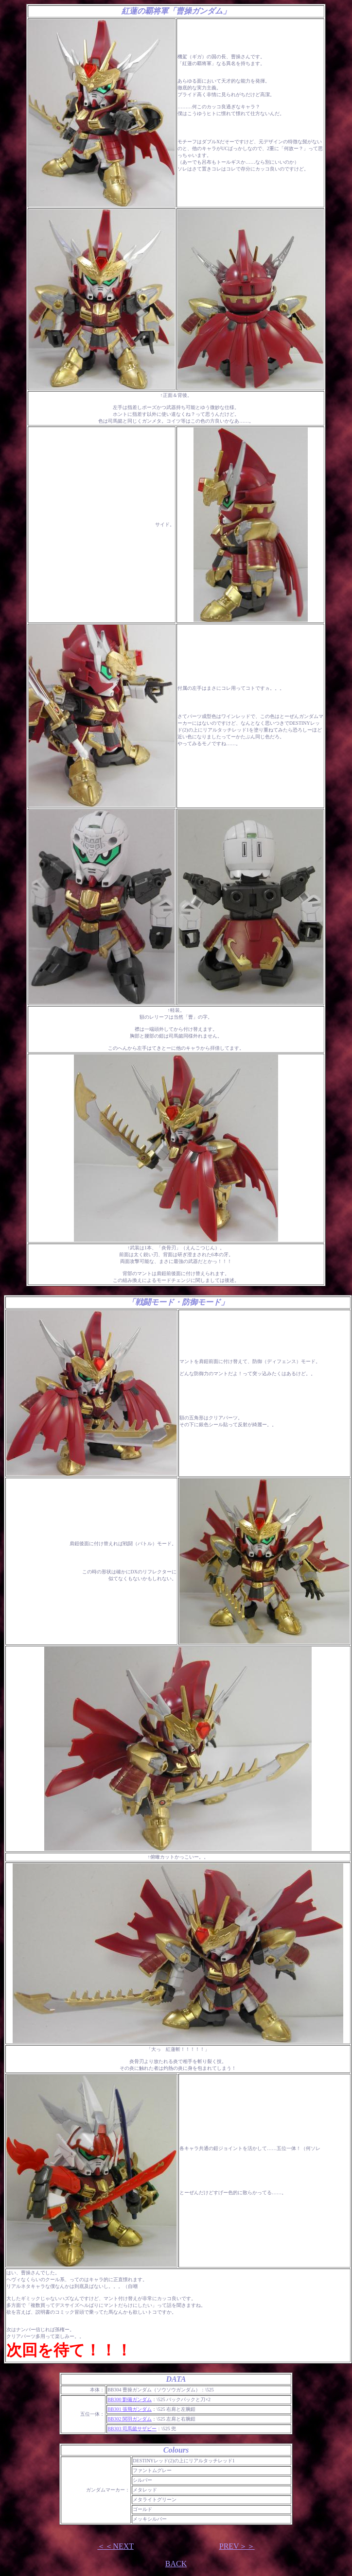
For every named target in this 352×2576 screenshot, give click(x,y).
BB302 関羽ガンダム (129, 2419)
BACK (176, 2563)
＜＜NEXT (115, 2546)
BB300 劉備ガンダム (129, 2399)
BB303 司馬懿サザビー (132, 2428)
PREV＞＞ (237, 2546)
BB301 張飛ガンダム (129, 2409)
